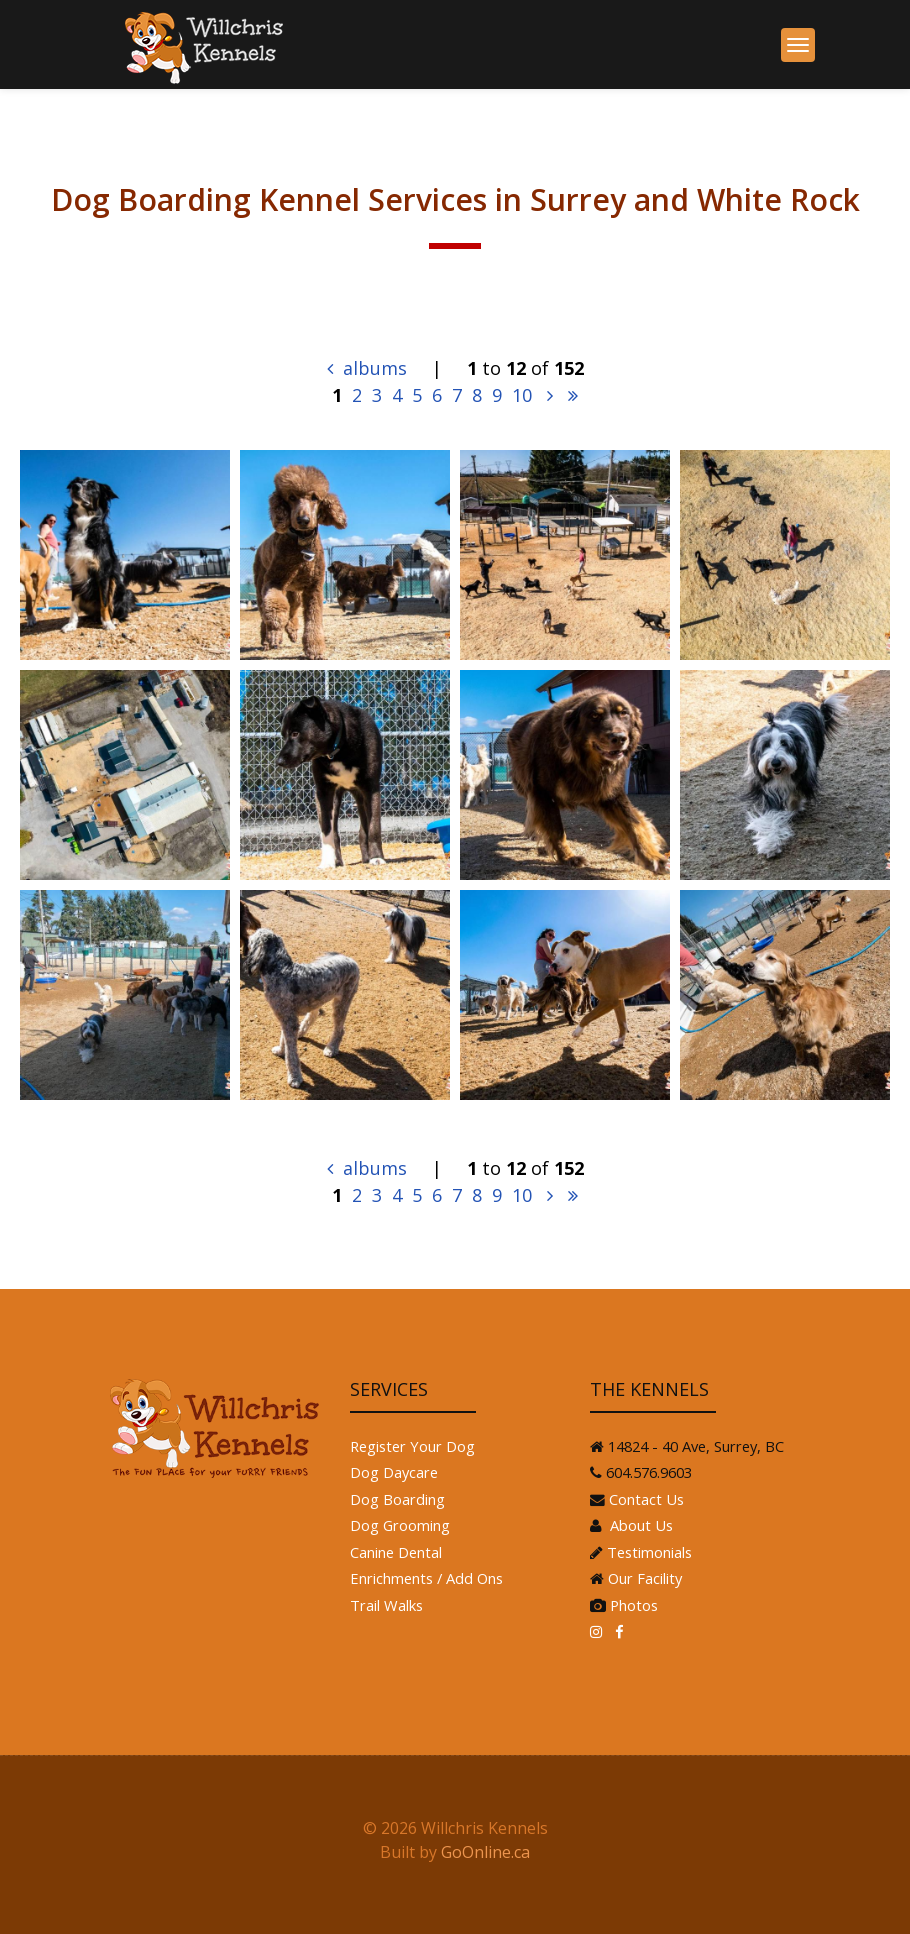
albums (367, 368)
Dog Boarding (397, 1499)
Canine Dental (396, 1552)
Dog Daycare (394, 1472)
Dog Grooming (400, 1525)
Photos (634, 1605)
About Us (639, 1525)
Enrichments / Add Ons (426, 1578)
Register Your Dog (412, 1446)
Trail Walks (386, 1605)
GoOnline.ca (485, 1852)
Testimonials (649, 1552)
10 (522, 395)
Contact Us (646, 1499)
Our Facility (645, 1578)
